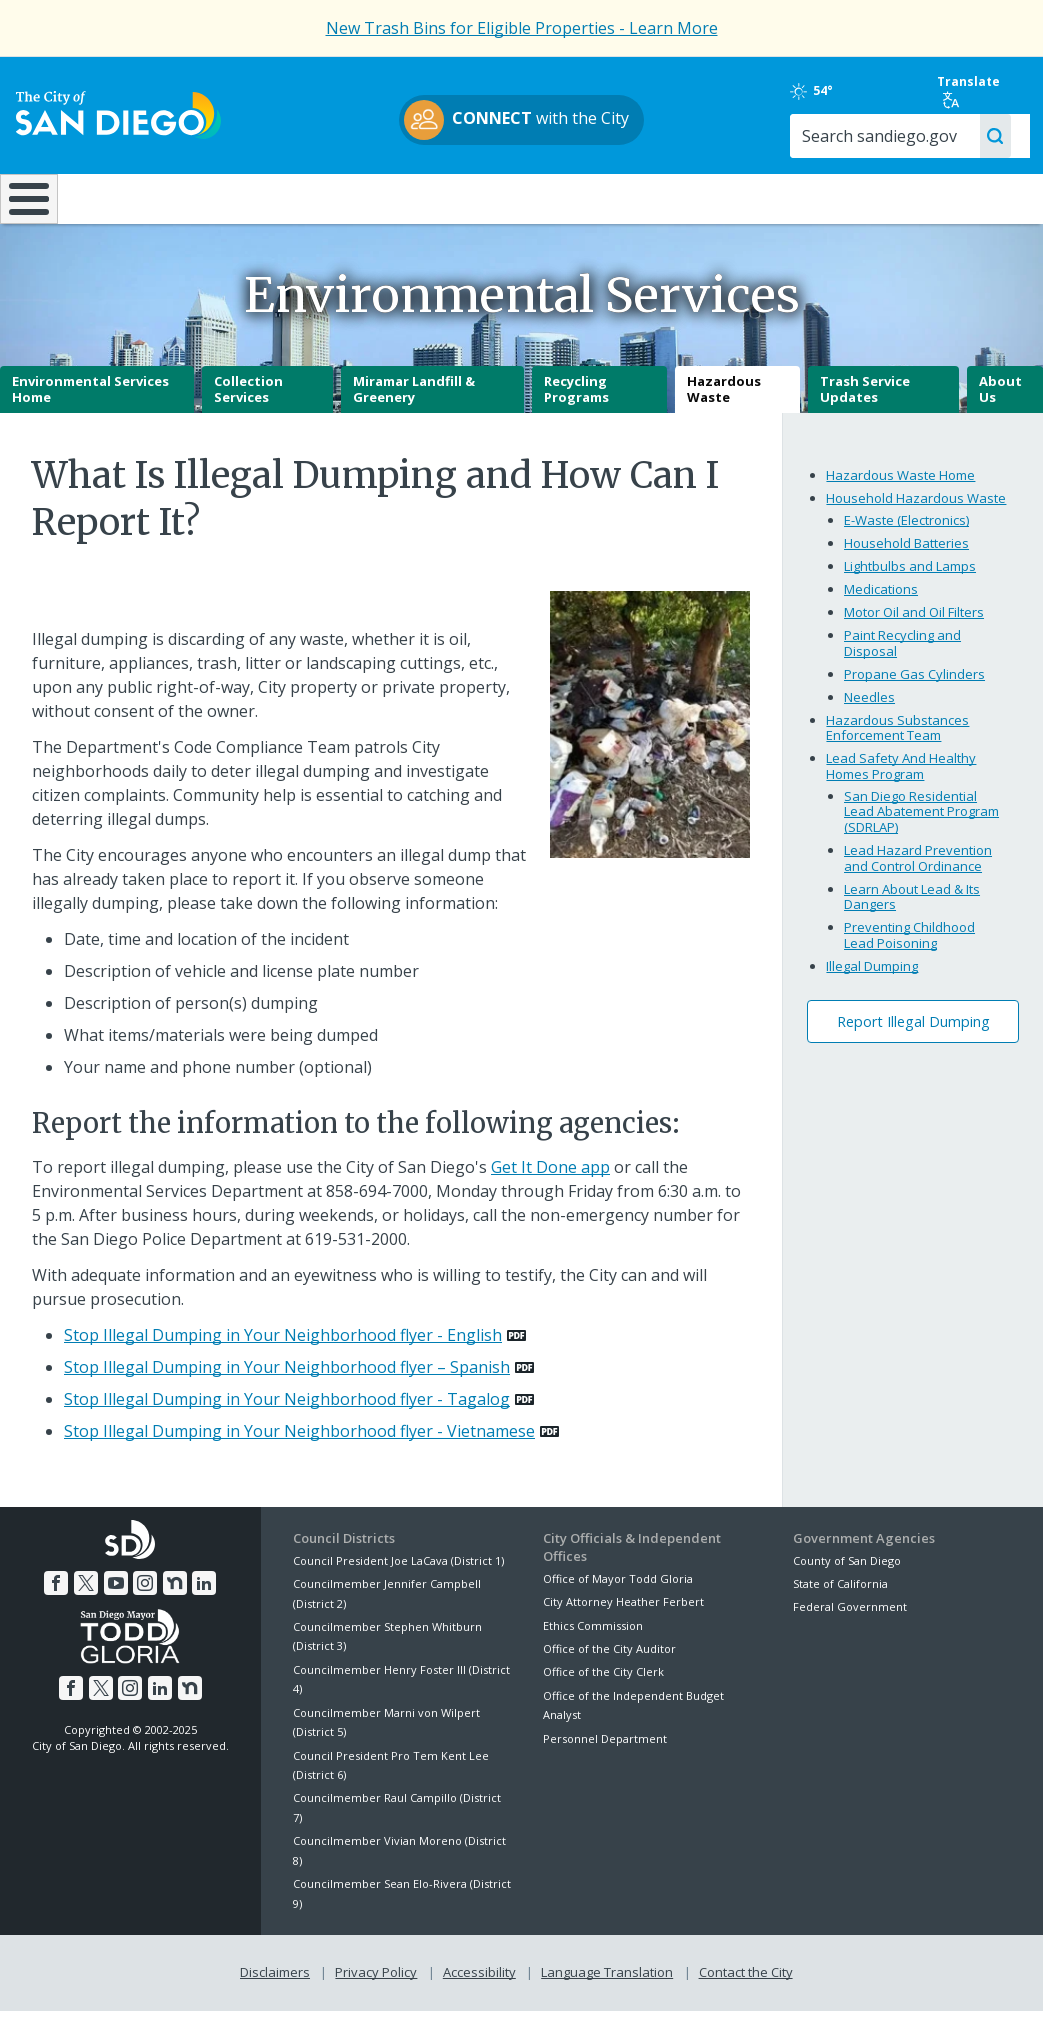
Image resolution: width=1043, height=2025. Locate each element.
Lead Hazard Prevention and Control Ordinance (918, 872)
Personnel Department (605, 1752)
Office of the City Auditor (609, 1662)
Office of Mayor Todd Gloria (618, 1592)
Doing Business (451, 197)
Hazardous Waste (724, 404)
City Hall (954, 197)
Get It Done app (550, 1181)
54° (811, 91)
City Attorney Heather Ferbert (623, 1616)
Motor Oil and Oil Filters (914, 626)
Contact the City (746, 1987)
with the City (516, 120)
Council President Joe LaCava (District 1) (398, 1574)
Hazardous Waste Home (900, 489)
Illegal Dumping (872, 980)
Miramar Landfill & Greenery (414, 404)
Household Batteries (906, 557)
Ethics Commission (593, 1639)
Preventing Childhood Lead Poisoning (909, 949)
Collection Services (248, 404)
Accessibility (479, 1987)
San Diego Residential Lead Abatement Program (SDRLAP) (921, 825)
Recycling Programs (576, 404)
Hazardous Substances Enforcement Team (897, 742)
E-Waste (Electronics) (906, 534)
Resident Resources (293, 197)
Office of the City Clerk (603, 1686)
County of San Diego (847, 1574)
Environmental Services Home (90, 404)
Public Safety (780, 197)
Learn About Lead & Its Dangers (912, 911)
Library (611, 197)
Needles (869, 711)
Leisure (134, 197)
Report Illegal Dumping (913, 1035)
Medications (881, 603)
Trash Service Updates (865, 404)
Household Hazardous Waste (916, 512)
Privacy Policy (376, 1987)
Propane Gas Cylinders (914, 688)
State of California (840, 1597)
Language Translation (607, 1987)
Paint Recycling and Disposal (902, 657)
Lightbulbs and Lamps (910, 580)
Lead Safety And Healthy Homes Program (901, 780)
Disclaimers (275, 1987)
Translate (968, 91)
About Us (1000, 404)
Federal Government (850, 1621)
